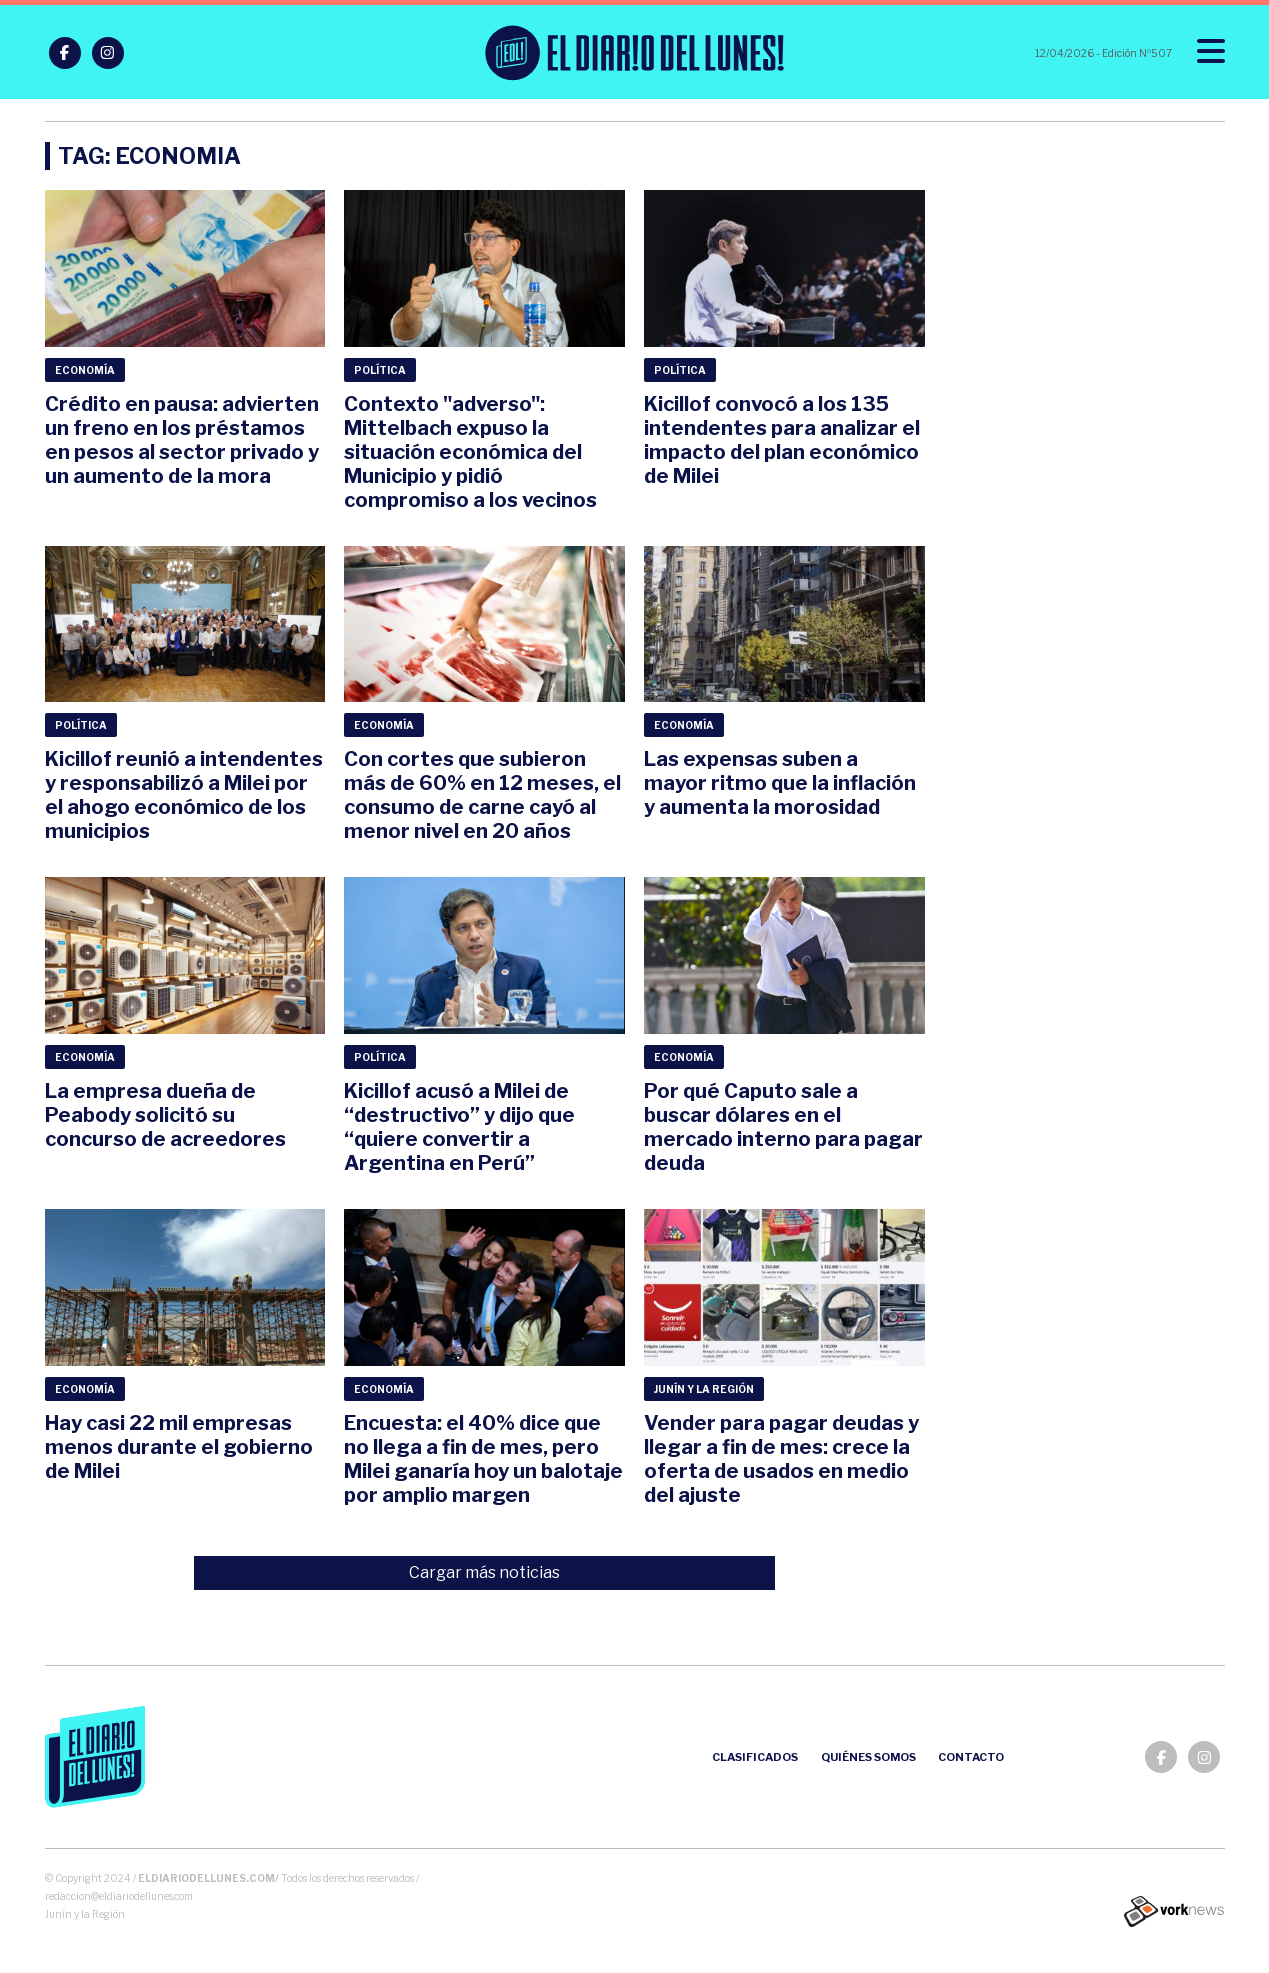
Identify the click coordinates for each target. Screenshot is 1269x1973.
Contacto (971, 1757)
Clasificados (755, 1757)
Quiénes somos (868, 1757)
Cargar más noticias (484, 1572)
